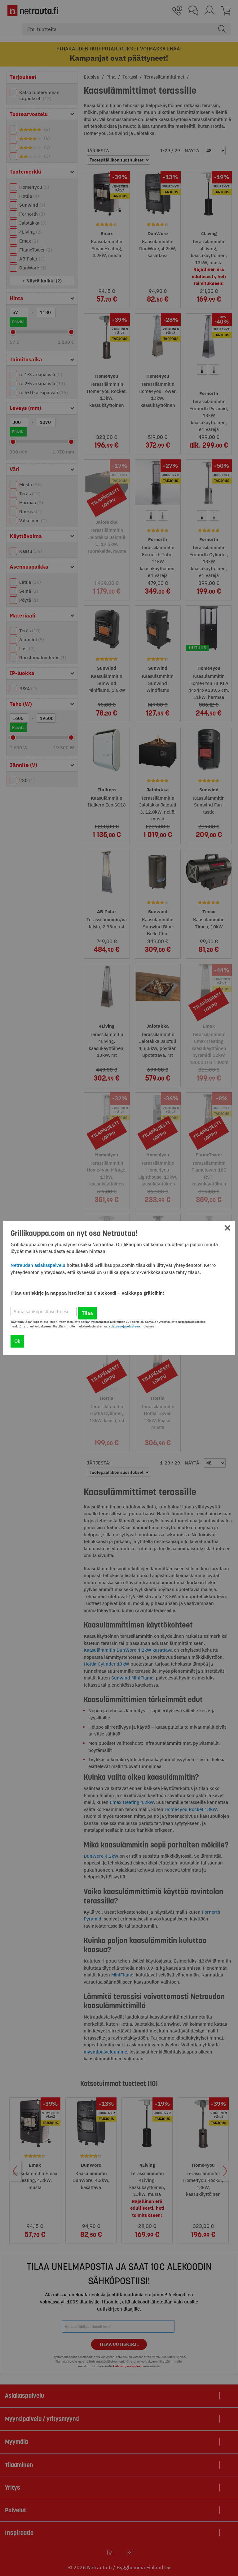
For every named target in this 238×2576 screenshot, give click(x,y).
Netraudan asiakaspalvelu (38, 1265)
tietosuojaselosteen (125, 1326)
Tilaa (87, 1313)
